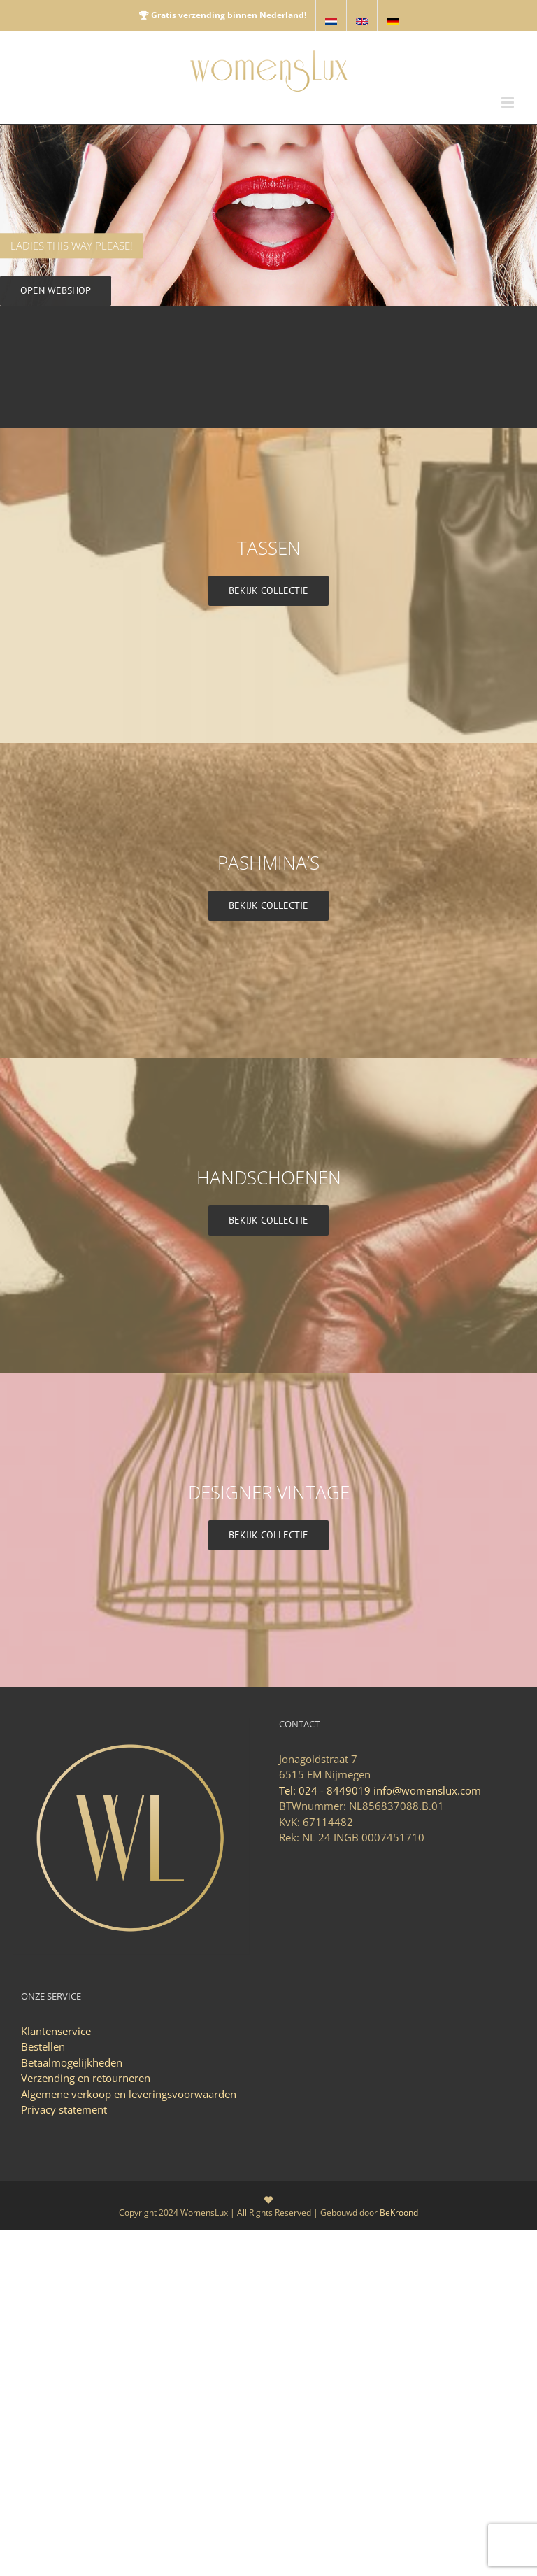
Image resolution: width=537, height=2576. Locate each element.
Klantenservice (56, 2031)
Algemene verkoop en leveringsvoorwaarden (128, 2094)
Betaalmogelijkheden (71, 2062)
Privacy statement (64, 2109)
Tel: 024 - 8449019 (325, 1790)
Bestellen (43, 2046)
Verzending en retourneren (85, 2078)
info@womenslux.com (427, 1790)
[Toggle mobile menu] (508, 102)
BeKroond (399, 2212)
